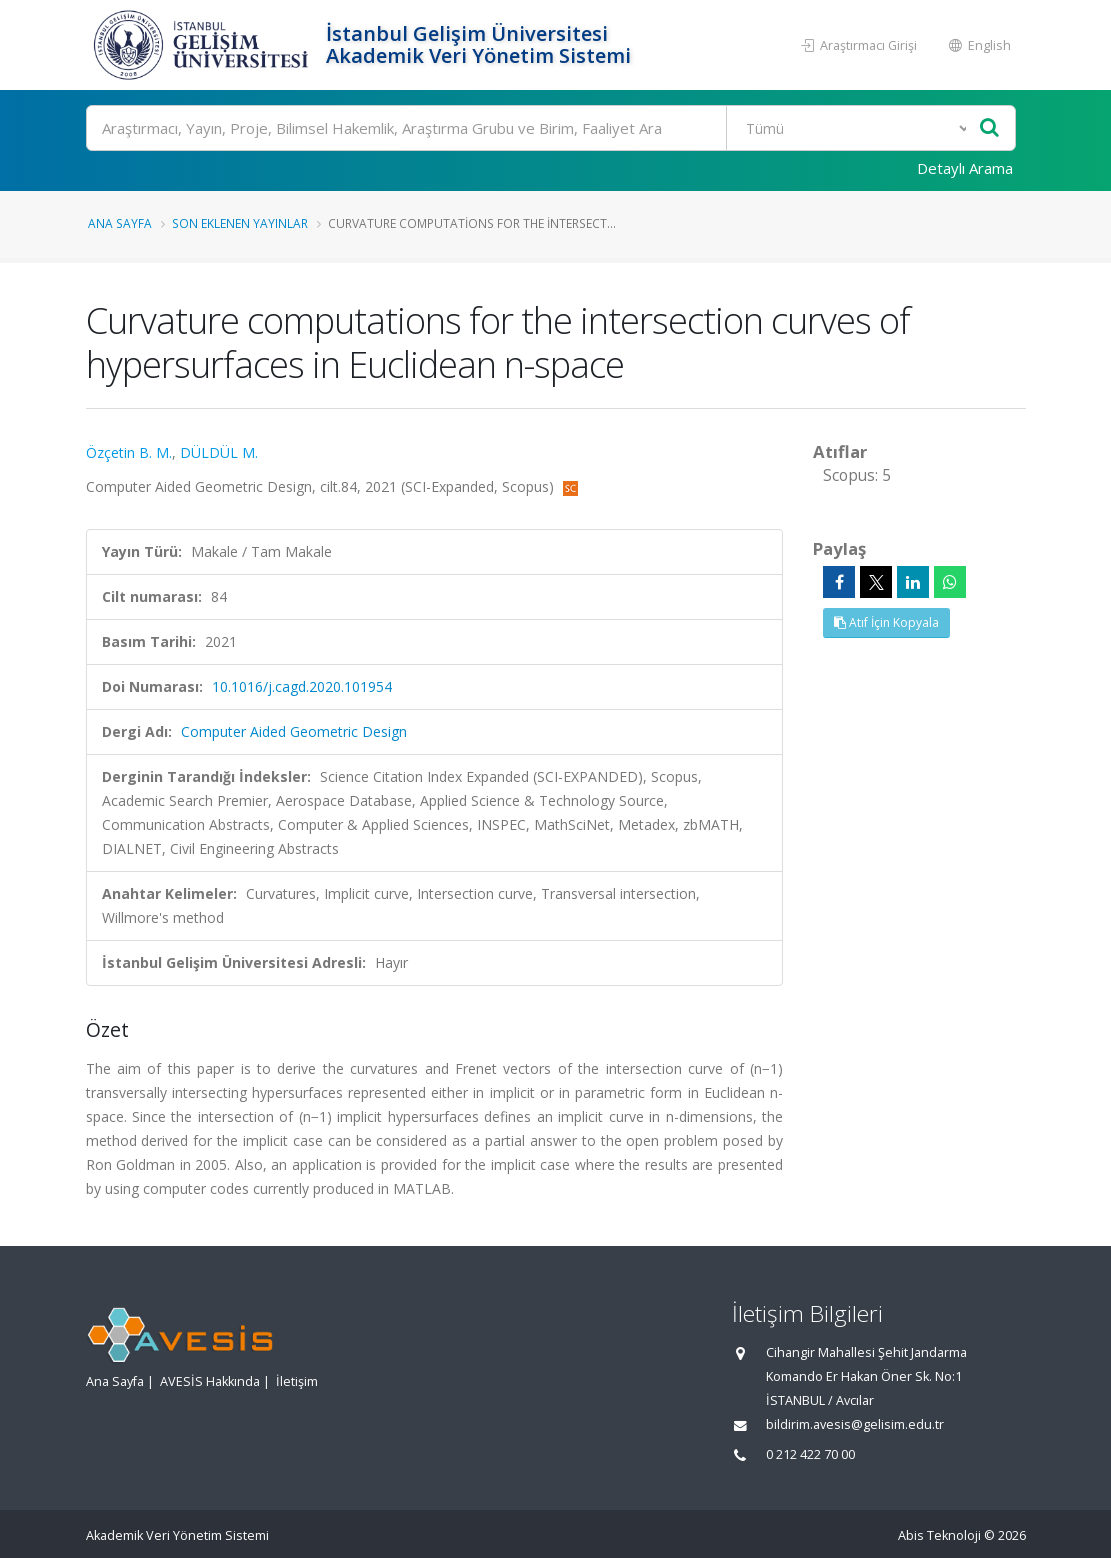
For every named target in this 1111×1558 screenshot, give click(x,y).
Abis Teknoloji (939, 1535)
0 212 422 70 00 (810, 1454)
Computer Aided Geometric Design (294, 731)
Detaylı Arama (965, 168)
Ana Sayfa (120, 223)
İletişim (297, 1381)
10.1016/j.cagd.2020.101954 (302, 686)
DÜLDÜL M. (219, 452)
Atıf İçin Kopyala (886, 622)
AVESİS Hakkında (210, 1381)
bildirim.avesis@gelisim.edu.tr (855, 1424)
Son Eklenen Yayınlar (240, 223)
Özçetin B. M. (129, 452)
